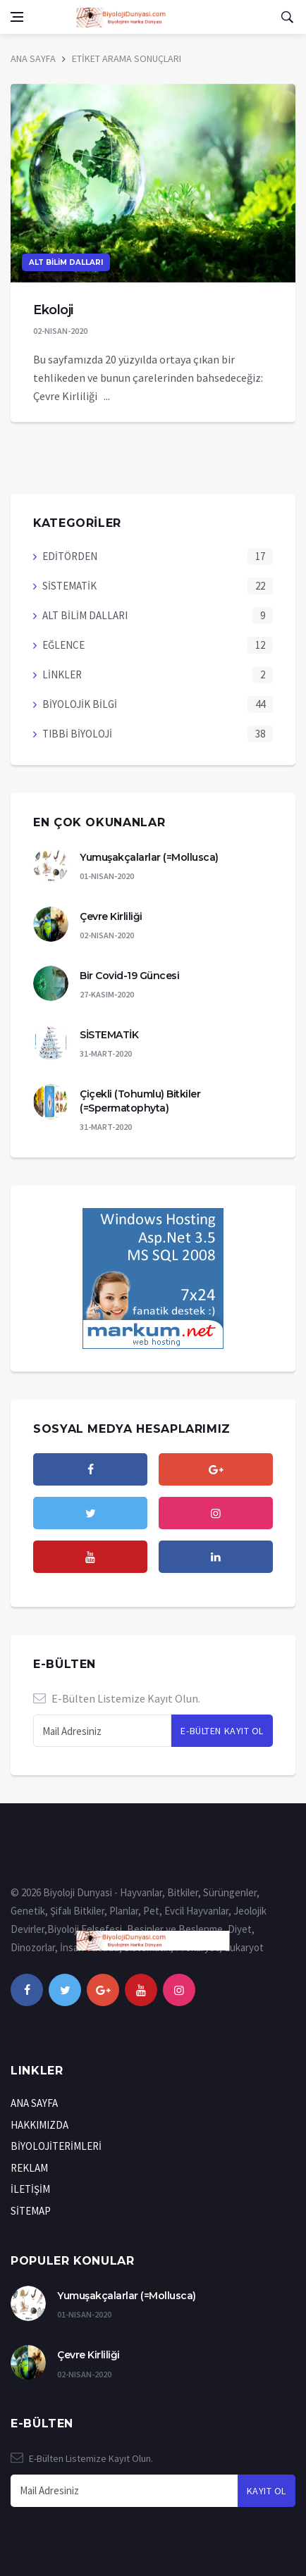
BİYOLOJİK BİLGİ (79, 704)
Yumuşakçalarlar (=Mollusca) (149, 857)
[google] (216, 1469)
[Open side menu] (17, 17)
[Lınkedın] (216, 1557)
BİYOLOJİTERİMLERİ (56, 2146)
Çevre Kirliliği (111, 916)
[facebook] (90, 1469)
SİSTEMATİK (69, 585)
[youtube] (90, 1557)
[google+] (103, 1990)
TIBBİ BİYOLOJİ (77, 733)
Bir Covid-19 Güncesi (129, 975)
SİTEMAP (31, 2210)
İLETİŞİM (30, 2189)
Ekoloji (53, 310)
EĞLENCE (63, 645)
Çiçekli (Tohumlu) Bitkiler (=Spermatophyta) (140, 1101)
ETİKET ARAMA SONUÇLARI (126, 58)
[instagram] (216, 1513)
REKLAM (29, 2167)
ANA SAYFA (33, 58)
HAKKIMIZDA (39, 2125)
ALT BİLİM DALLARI (66, 262)
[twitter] (90, 1513)
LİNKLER (62, 674)
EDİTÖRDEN (69, 556)
